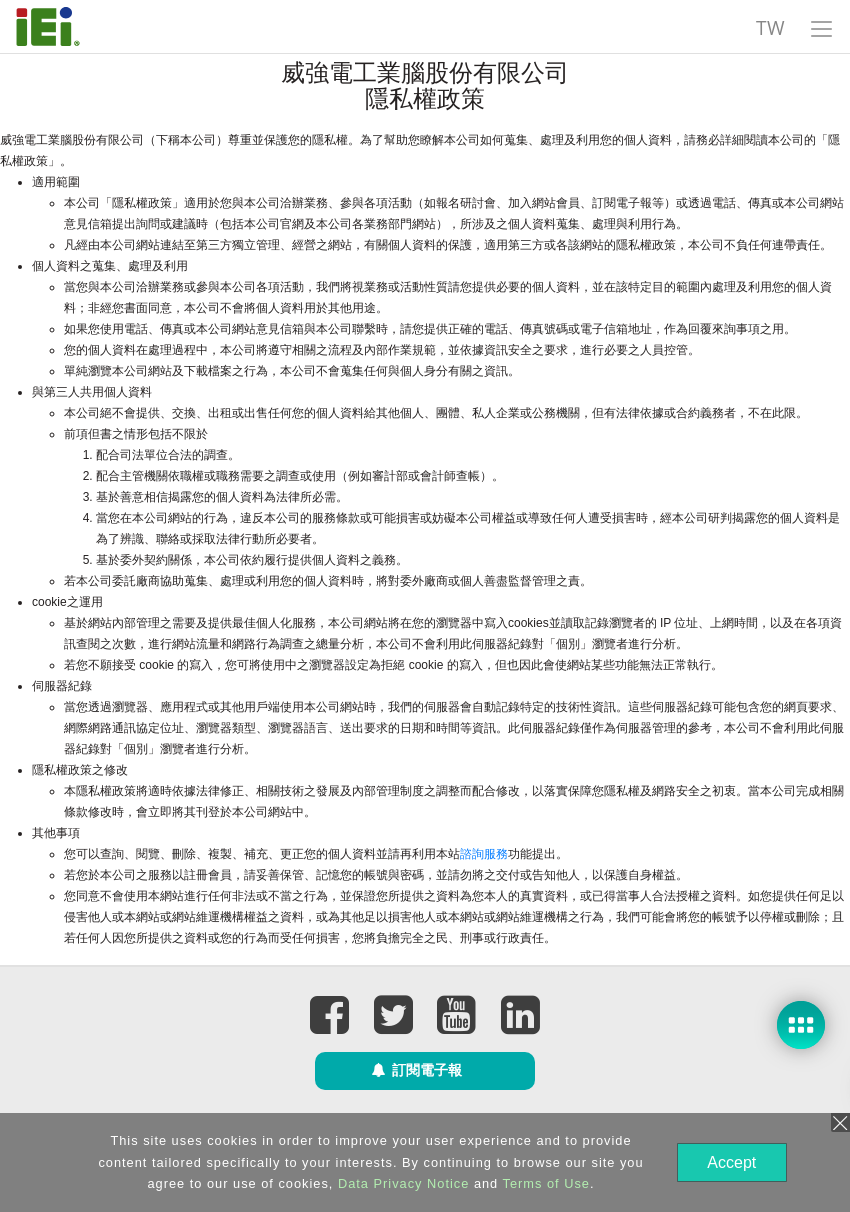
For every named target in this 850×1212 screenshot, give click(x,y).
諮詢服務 (484, 854)
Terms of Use (544, 1183)
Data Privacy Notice (401, 1183)
